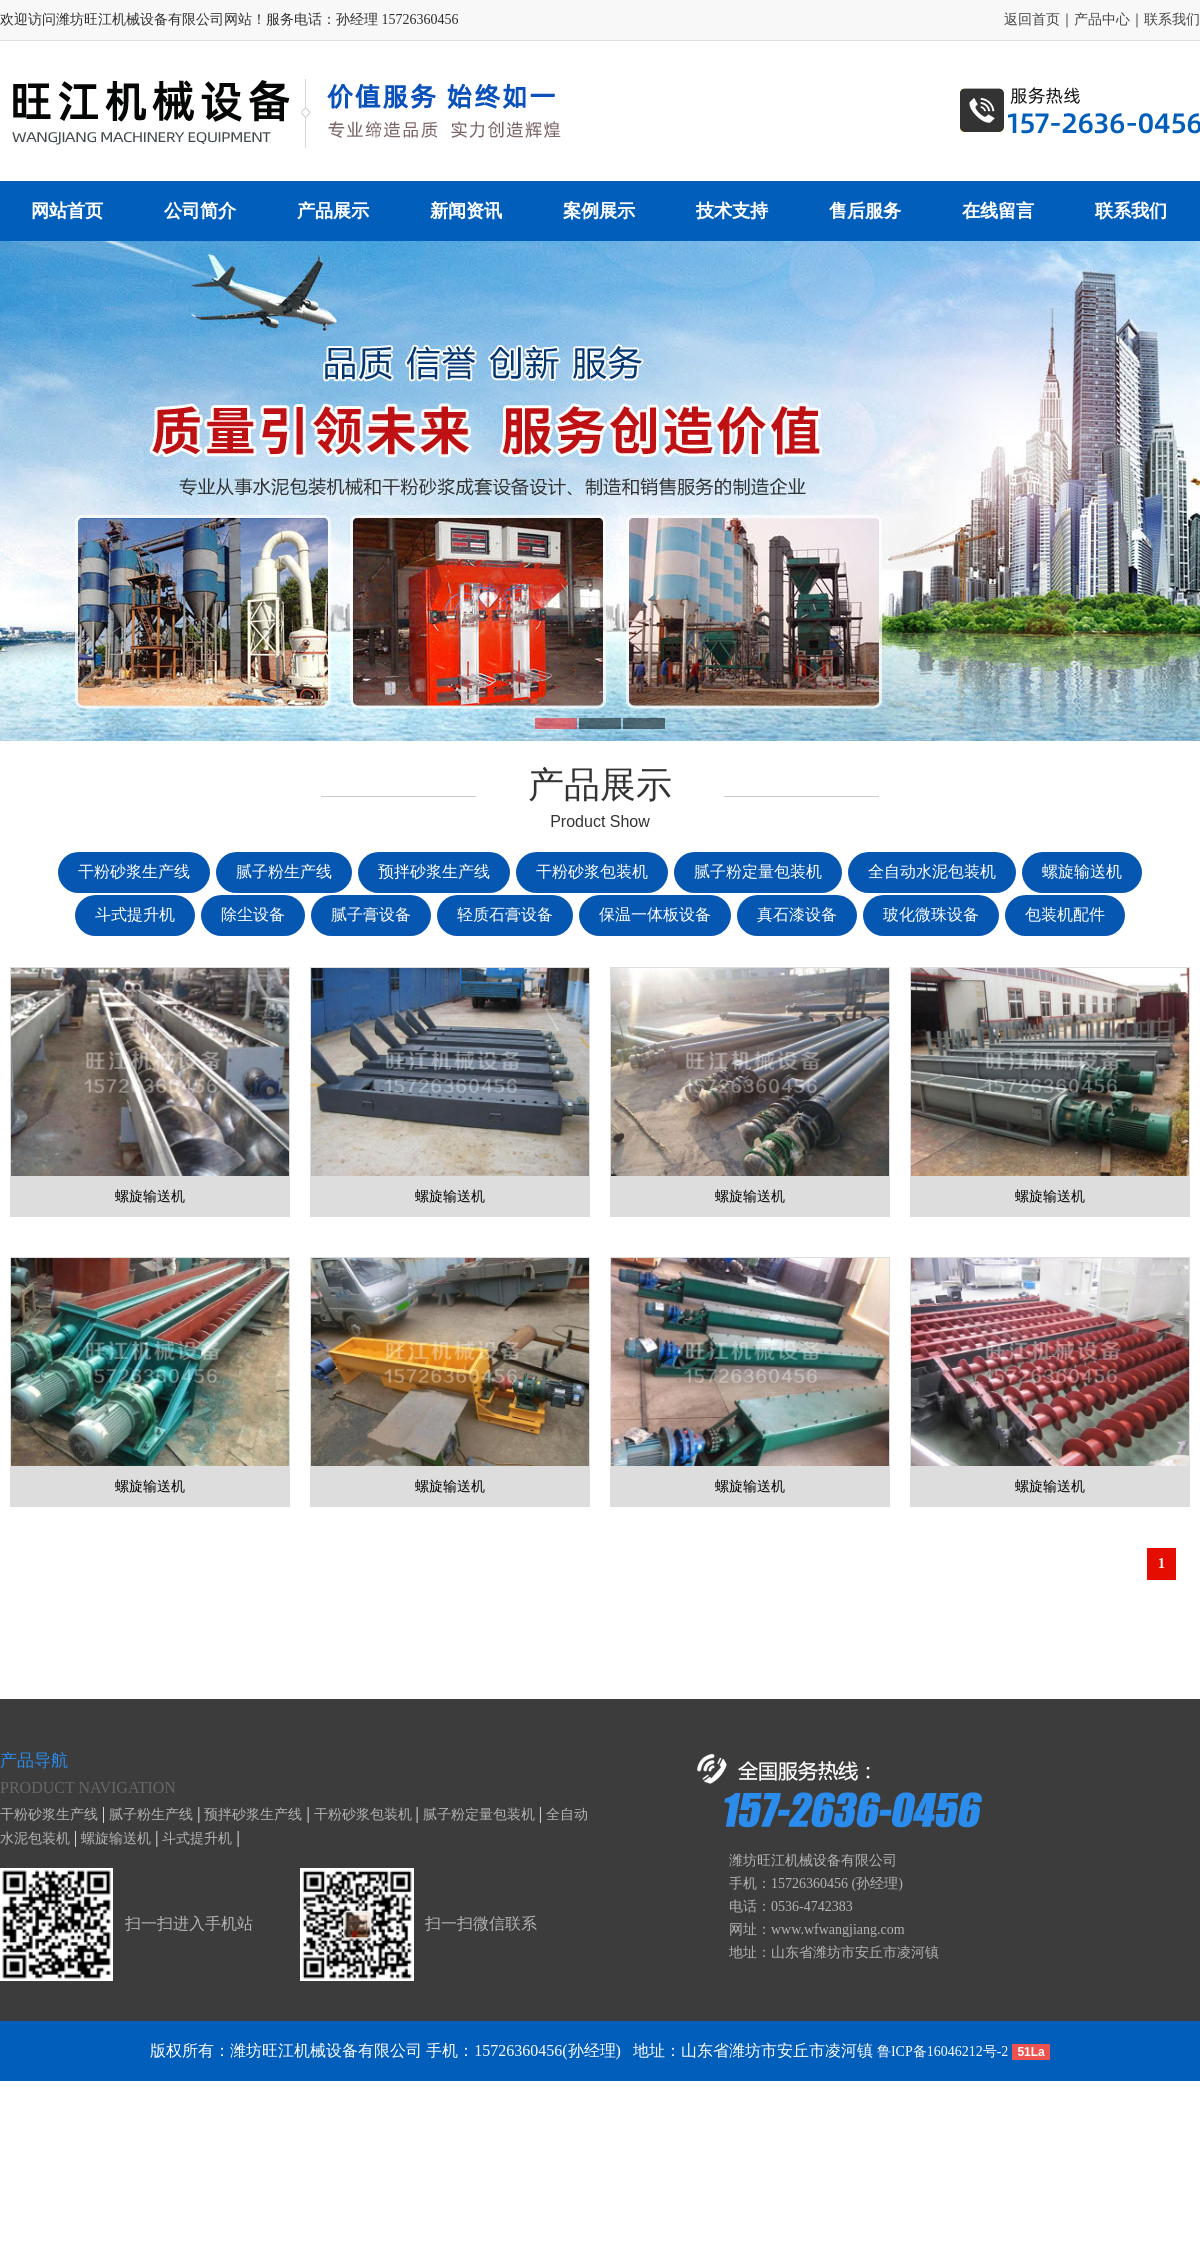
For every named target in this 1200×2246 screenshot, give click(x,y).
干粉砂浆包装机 (363, 1814)
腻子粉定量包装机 (479, 1814)
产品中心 (1102, 19)
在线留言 (998, 211)
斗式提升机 (197, 1838)
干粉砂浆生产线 (49, 1814)
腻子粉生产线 (151, 1814)
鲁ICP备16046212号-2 (942, 2051)
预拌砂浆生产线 (253, 1814)
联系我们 (1172, 19)
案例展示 (599, 211)
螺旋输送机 (116, 1838)
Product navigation (88, 1787)
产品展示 (333, 211)
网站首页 (67, 211)
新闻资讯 (466, 211)
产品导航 (34, 1760)
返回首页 (1032, 19)
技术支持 (732, 211)
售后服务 (865, 211)
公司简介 (200, 211)
